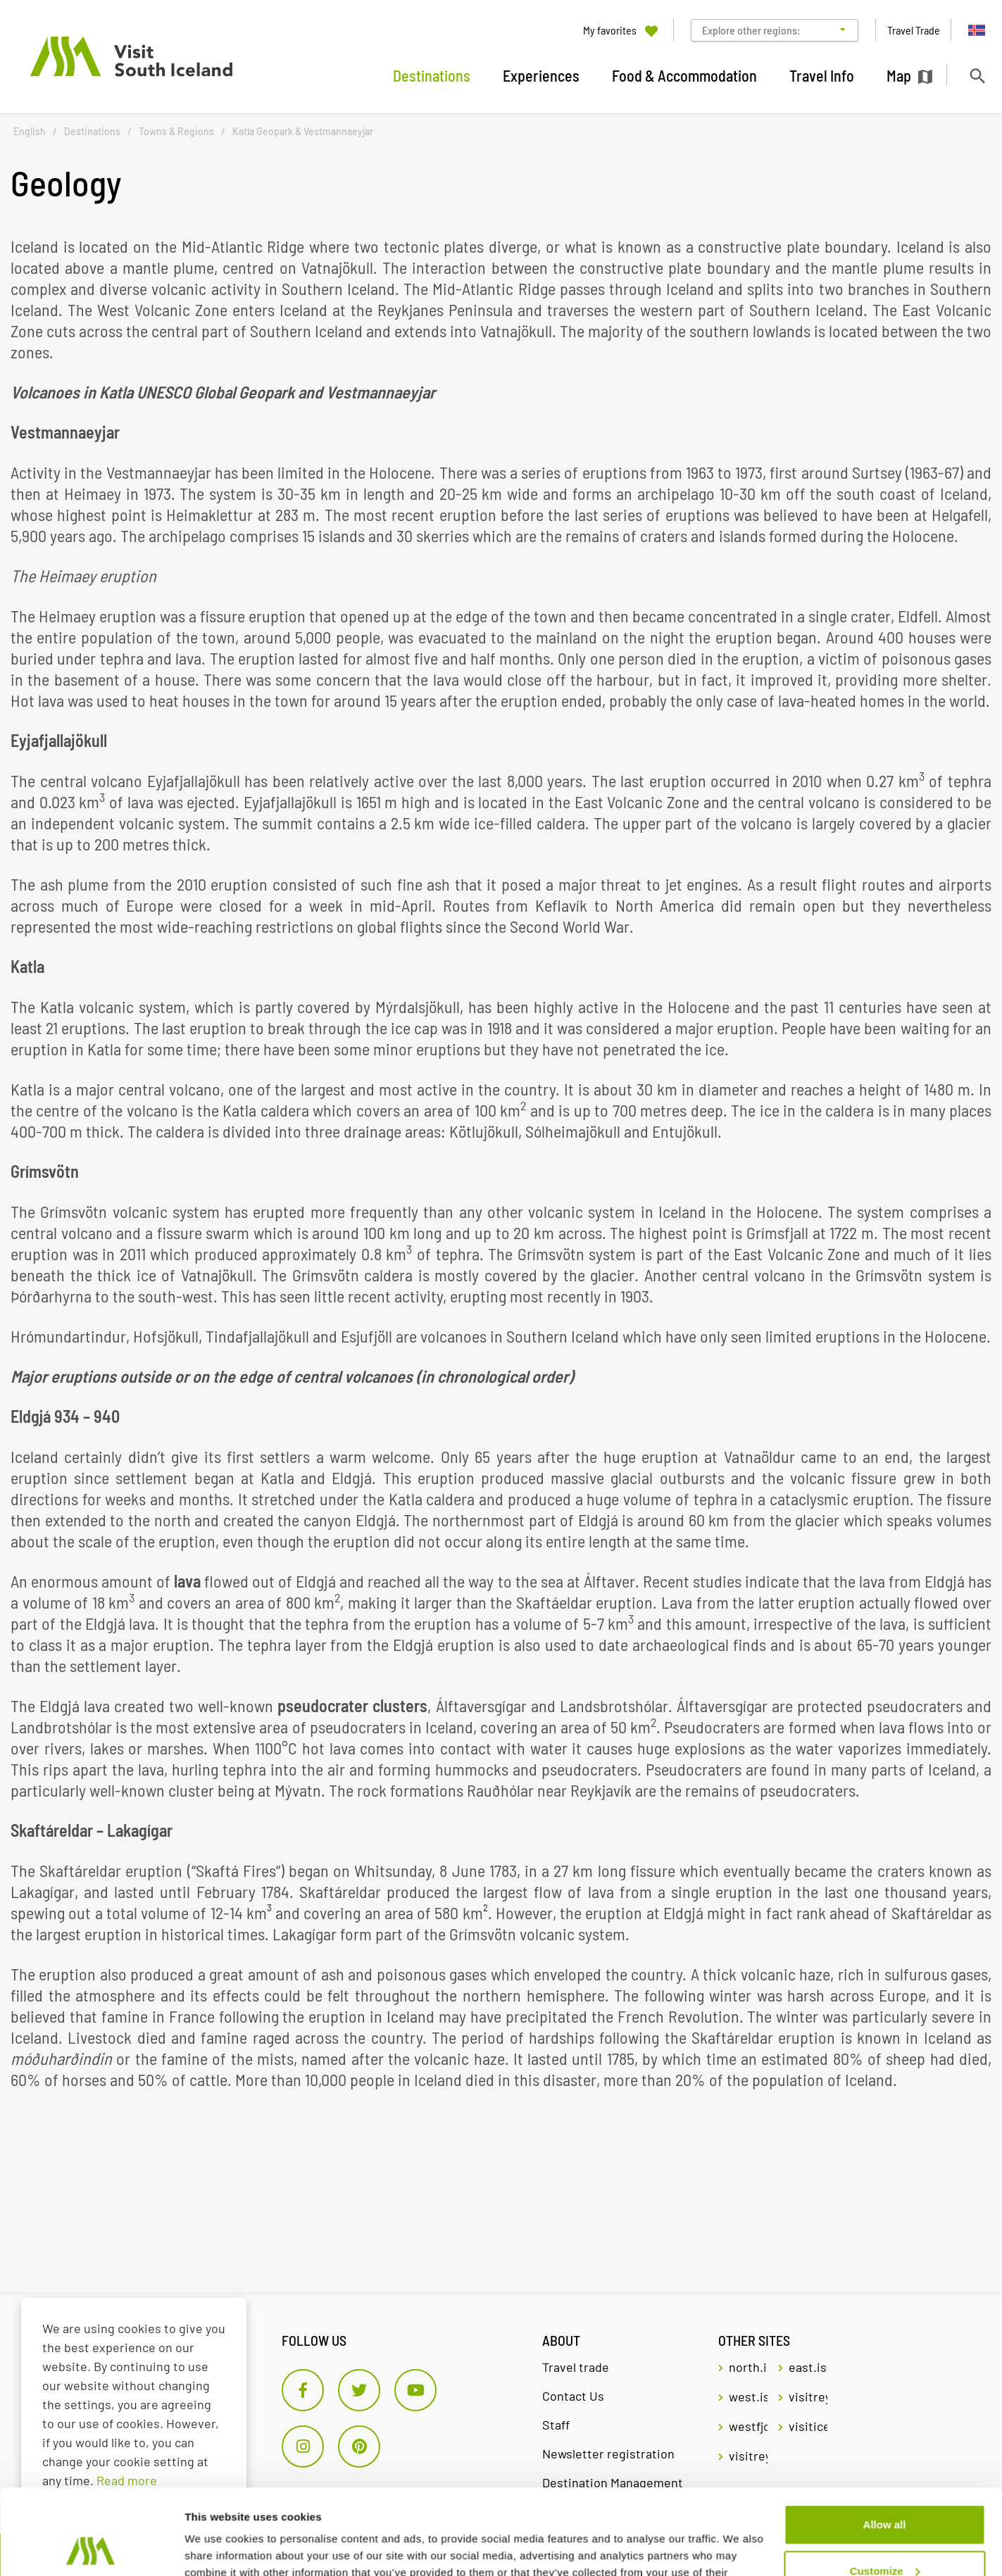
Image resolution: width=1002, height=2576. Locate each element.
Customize (885, 2490)
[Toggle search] (977, 76)
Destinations (92, 131)
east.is (808, 2367)
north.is (748, 2367)
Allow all (884, 2445)
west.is (748, 2396)
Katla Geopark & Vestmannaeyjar (302, 131)
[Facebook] (303, 2390)
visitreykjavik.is (808, 2396)
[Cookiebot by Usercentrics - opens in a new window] (91, 2548)
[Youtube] (415, 2390)
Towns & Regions (176, 131)
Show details (217, 2548)
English (29, 131)
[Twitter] (359, 2390)
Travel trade (575, 2367)
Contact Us (573, 2396)
